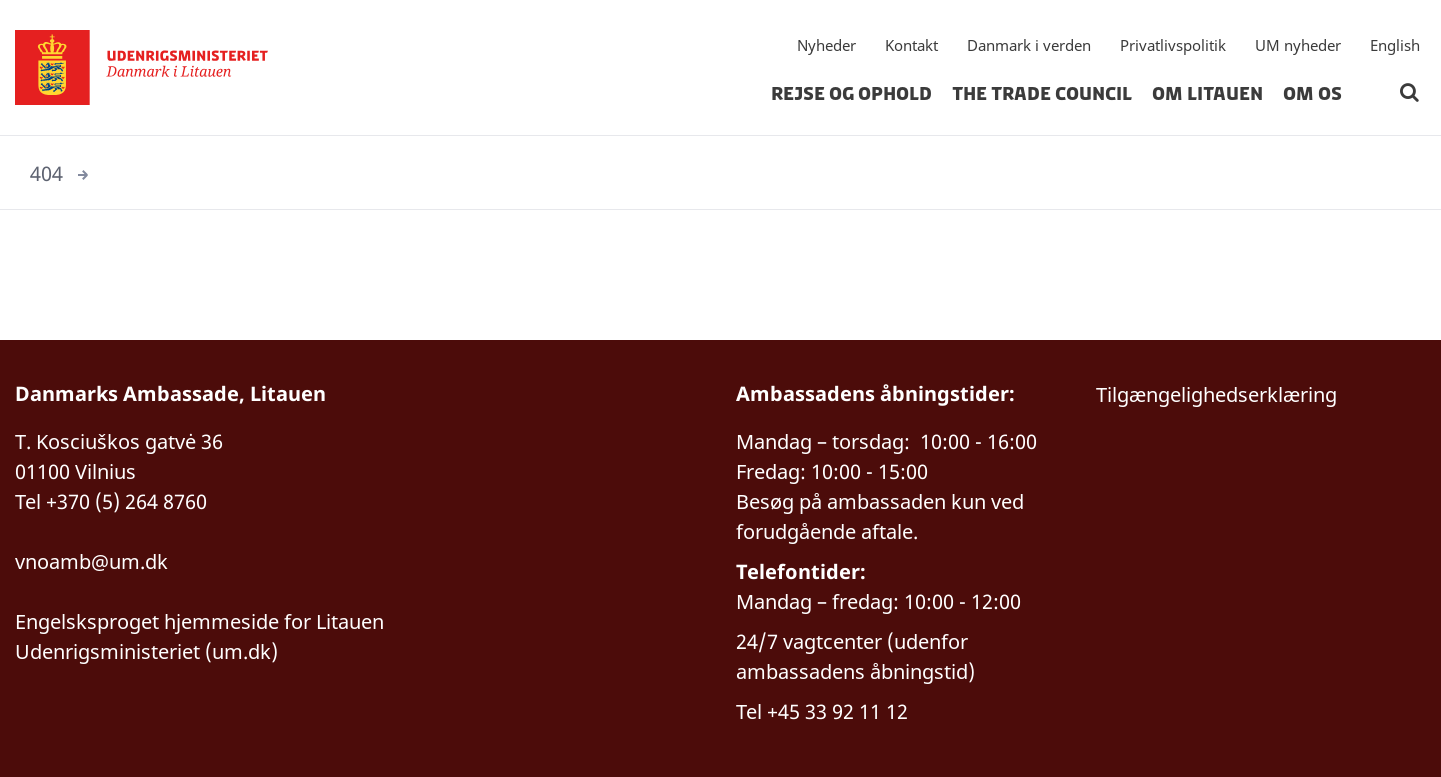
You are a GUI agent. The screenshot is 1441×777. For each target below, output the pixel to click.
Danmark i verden (1029, 45)
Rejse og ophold (851, 94)
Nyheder (826, 45)
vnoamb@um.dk (91, 561)
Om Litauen (1207, 94)
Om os (1312, 94)
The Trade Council (1042, 94)
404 (46, 173)
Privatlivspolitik (1173, 45)
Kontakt (911, 45)
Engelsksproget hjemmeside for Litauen (199, 621)
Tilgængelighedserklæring (1216, 394)
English (1395, 45)
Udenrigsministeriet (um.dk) (146, 651)
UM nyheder (1298, 45)
